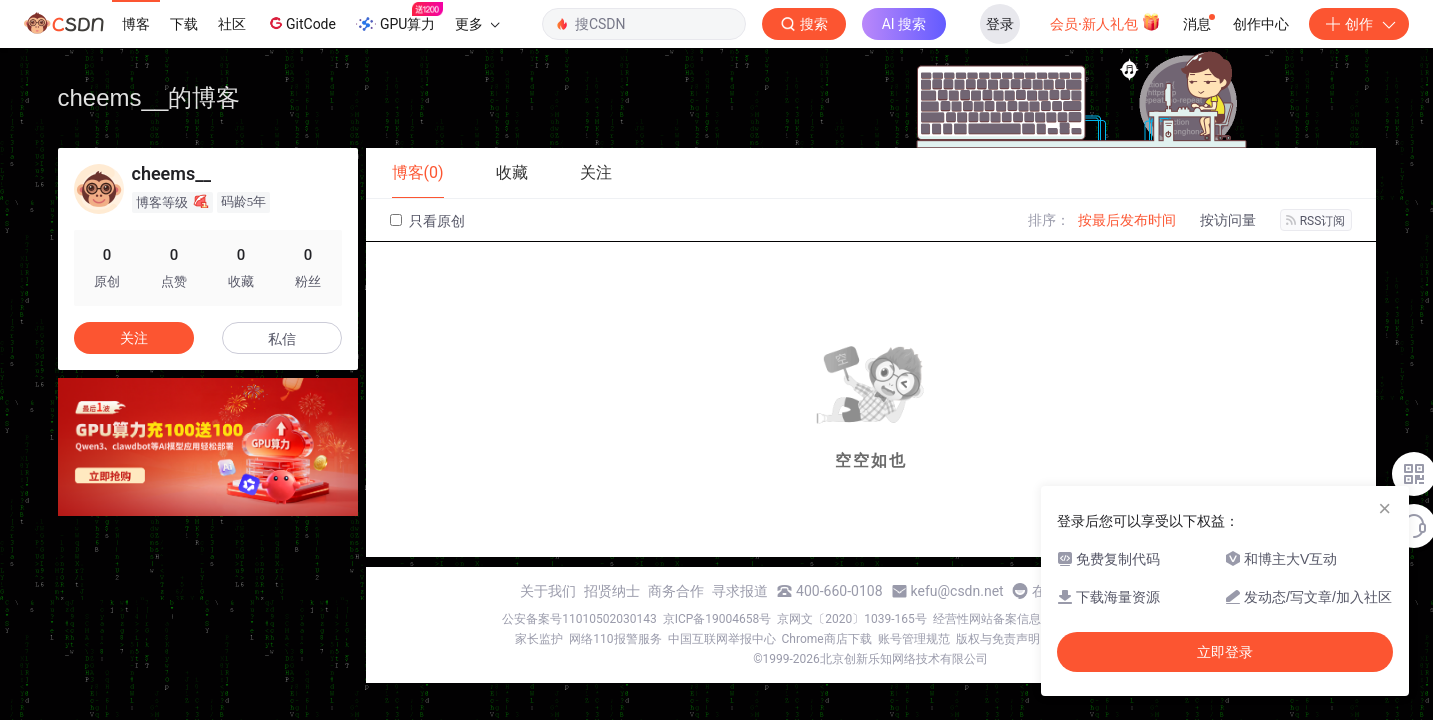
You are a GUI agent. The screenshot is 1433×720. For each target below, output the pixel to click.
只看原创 (427, 221)
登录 (1000, 24)
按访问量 (1228, 220)
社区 (232, 24)
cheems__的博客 (149, 97)
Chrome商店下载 (827, 639)
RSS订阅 (1316, 221)
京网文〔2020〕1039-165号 (852, 619)
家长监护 (539, 639)
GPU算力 (399, 18)
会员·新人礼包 (1105, 22)
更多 (477, 24)
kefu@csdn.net (957, 591)
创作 (1359, 24)
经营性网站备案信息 (987, 619)
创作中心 (1261, 24)
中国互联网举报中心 (722, 639)
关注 (134, 338)
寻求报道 (740, 591)
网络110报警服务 (615, 639)
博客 (136, 24)
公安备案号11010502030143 (579, 619)
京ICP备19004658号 (717, 619)
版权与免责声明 (998, 639)
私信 (282, 339)
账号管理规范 (914, 639)
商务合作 (676, 591)
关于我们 (548, 591)
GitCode (301, 23)
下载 (184, 24)
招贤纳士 (612, 591)
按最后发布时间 (1127, 220)
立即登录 (1225, 652)
